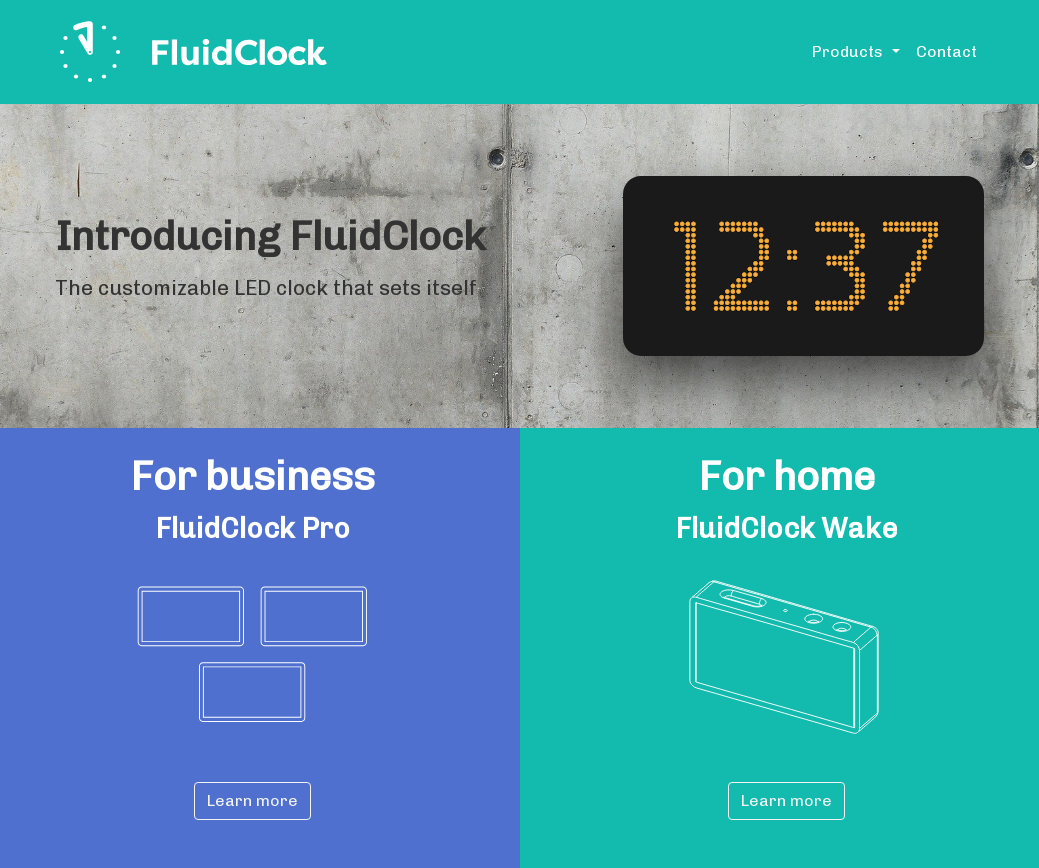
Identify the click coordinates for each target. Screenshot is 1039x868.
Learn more (252, 800)
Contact (946, 51)
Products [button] (849, 51)
